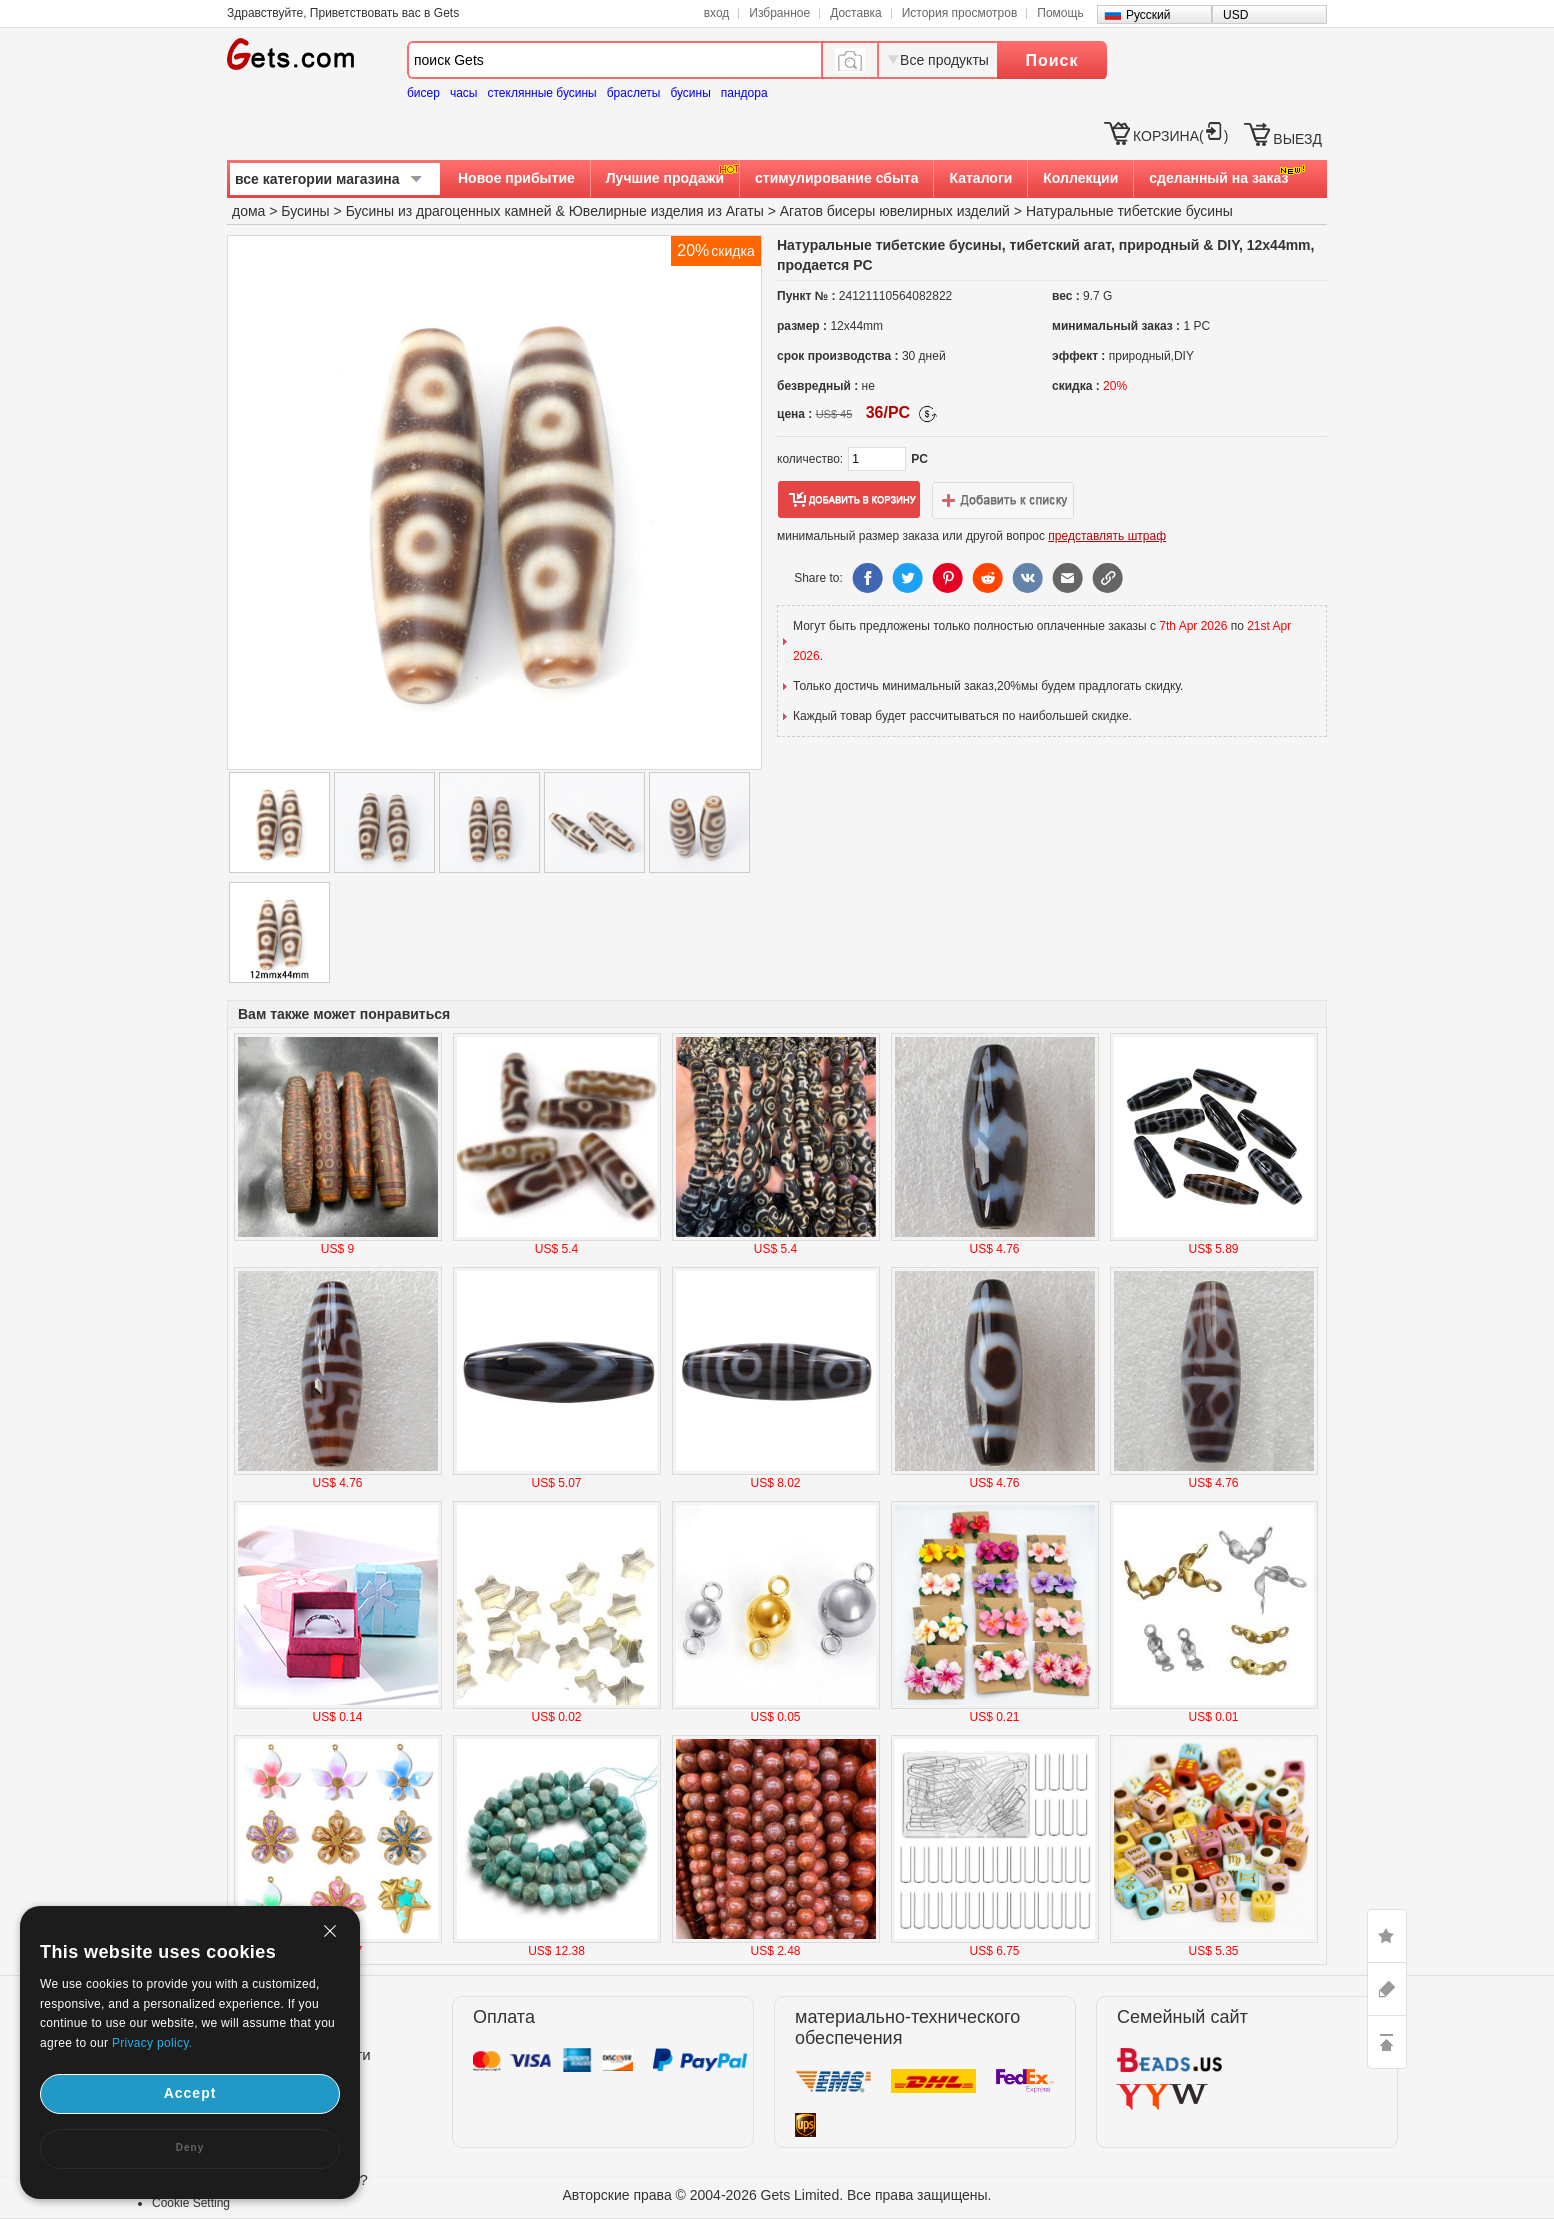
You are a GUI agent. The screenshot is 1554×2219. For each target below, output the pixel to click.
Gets (290, 54)
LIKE (1387, 1936)
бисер (423, 93)
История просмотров (960, 13)
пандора (744, 93)
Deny (190, 2147)
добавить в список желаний (1003, 500)
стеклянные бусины (542, 93)
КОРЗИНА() (1180, 136)
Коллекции (1080, 178)
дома (248, 211)
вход (717, 13)
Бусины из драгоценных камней (449, 211)
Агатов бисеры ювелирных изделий (895, 211)
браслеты (634, 93)
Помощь (1060, 13)
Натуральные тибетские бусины (1129, 211)
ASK (1387, 1989)
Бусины (305, 211)
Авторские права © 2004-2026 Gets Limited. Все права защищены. (777, 2195)
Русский (1148, 15)
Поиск (1051, 60)
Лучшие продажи (665, 178)
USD (1235, 15)
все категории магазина (317, 179)
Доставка (856, 13)
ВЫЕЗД (1297, 139)
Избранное (779, 13)
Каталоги (980, 178)
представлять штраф (1107, 536)
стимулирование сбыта (836, 178)
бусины (690, 93)
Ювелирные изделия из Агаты (666, 211)
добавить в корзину (849, 500)
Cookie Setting (191, 2203)
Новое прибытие (516, 178)
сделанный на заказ (1218, 178)
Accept (190, 2093)
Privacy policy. (152, 2043)
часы (464, 93)
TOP (1387, 2042)
